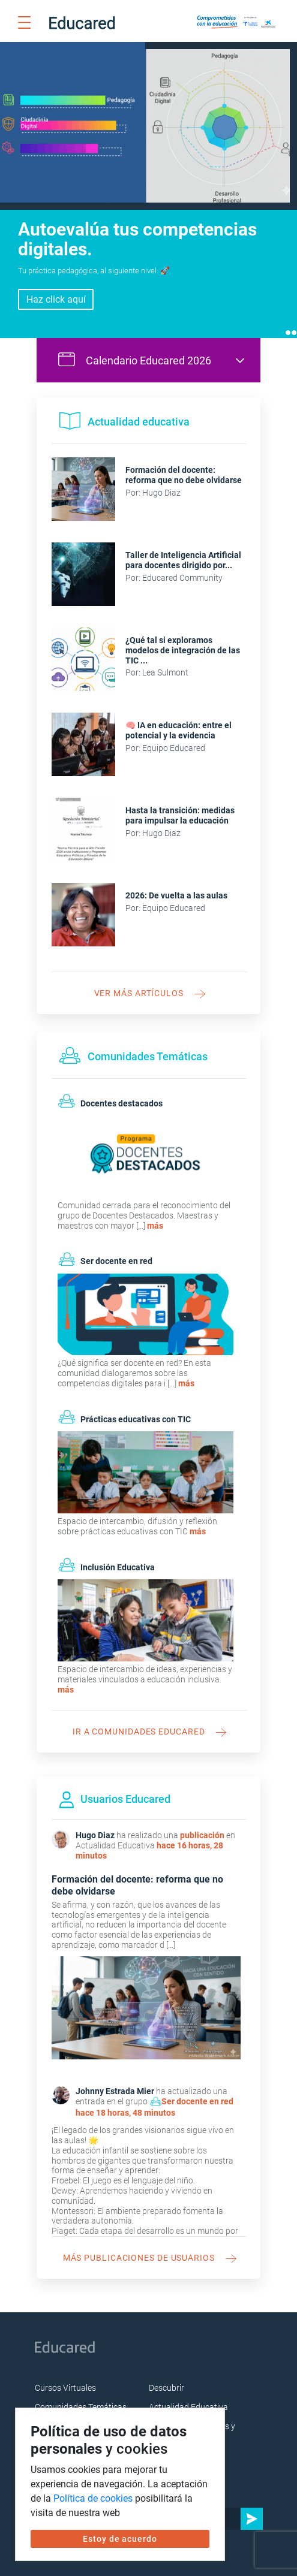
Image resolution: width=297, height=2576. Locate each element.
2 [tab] (294, 321)
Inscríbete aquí (56, 287)
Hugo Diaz (95, 1824)
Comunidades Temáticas (81, 2395)
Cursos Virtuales (65, 2376)
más (155, 1213)
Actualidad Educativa (188, 2395)
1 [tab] (288, 321)
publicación (202, 1824)
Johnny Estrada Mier (115, 2079)
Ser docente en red (197, 2090)
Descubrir (166, 2376)
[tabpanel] (148, 184)
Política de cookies (93, 2498)
